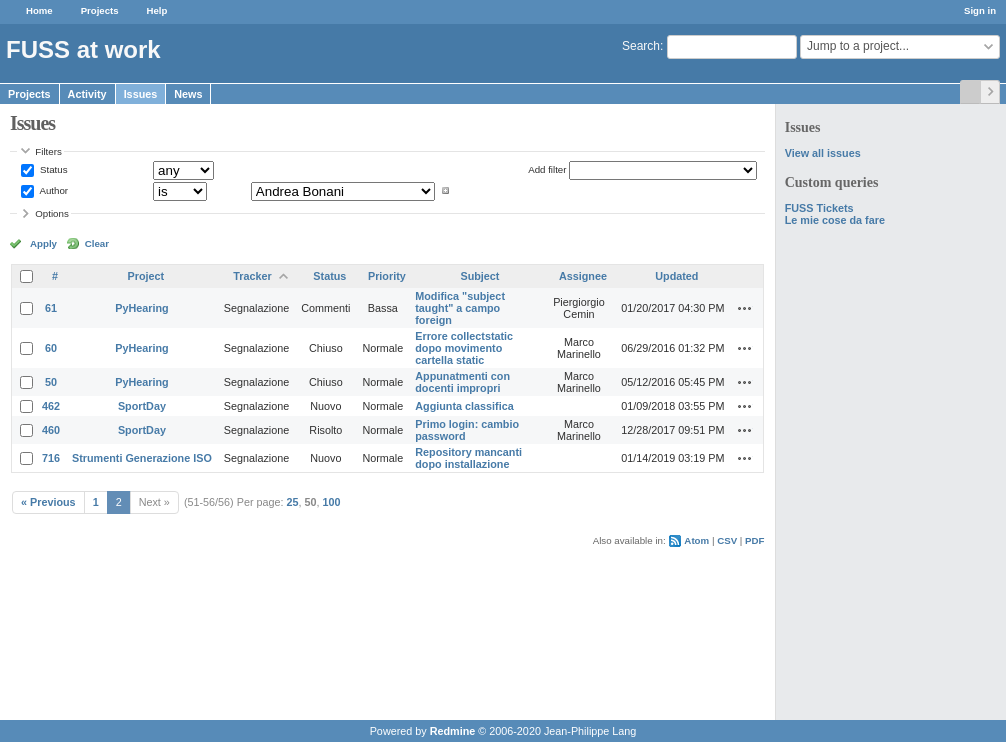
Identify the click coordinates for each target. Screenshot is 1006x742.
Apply (43, 243)
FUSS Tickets (819, 208)
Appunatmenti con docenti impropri (462, 382)
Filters (48, 151)
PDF (754, 540)
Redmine (453, 731)
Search (641, 46)
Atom (696, 540)
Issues (141, 94)
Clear (97, 243)
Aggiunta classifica (464, 406)
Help (157, 10)
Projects (100, 10)
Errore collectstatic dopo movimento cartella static (464, 348)
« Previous (48, 502)
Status (52, 169)
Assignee (583, 276)
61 (51, 308)
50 (51, 382)
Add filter (547, 169)
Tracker (252, 276)
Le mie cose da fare (835, 220)
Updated (676, 276)
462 (51, 406)
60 (51, 348)
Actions (745, 308)
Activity (87, 94)
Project (146, 276)
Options (52, 213)
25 (293, 502)
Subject (479, 276)
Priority (387, 276)
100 (332, 502)
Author (52, 190)
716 (51, 458)
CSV (727, 540)
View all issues (823, 153)
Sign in (980, 10)
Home (39, 10)
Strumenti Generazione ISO (142, 458)
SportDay (142, 406)
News (188, 94)
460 (51, 430)
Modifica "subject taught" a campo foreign (460, 308)
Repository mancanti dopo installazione (468, 458)
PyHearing (141, 308)
